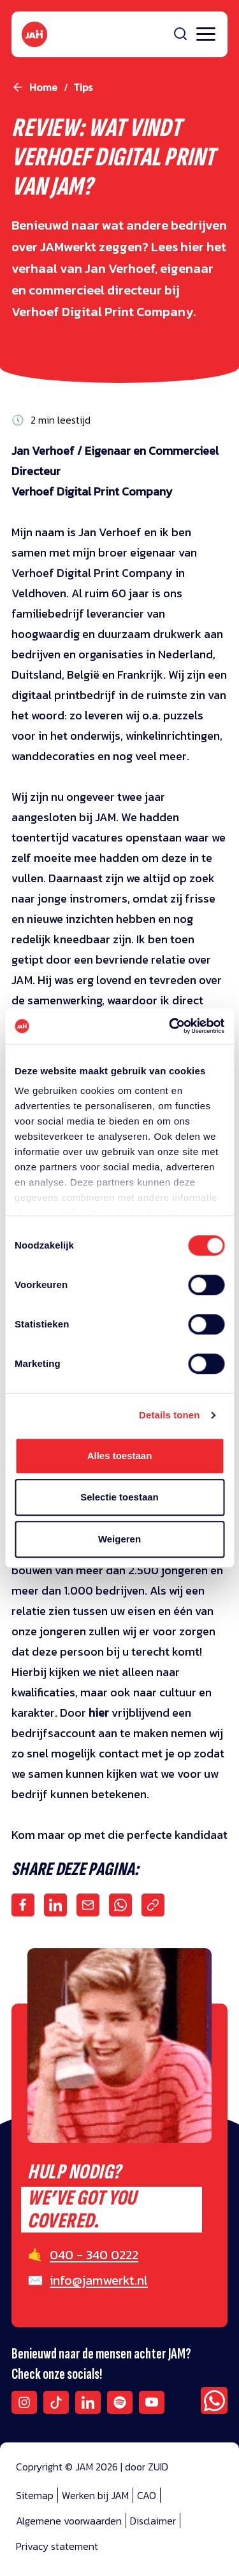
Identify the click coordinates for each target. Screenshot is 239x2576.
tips (82, 87)
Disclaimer (153, 2520)
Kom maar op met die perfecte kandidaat (119, 1834)
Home (43, 87)
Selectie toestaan (119, 1497)
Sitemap (35, 2495)
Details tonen (169, 1414)
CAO (146, 2495)
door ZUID (146, 2466)
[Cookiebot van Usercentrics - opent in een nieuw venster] (170, 1026)
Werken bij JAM (95, 2495)
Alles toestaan (119, 1455)
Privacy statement (57, 2546)
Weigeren (119, 1539)
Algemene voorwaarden (69, 2520)
